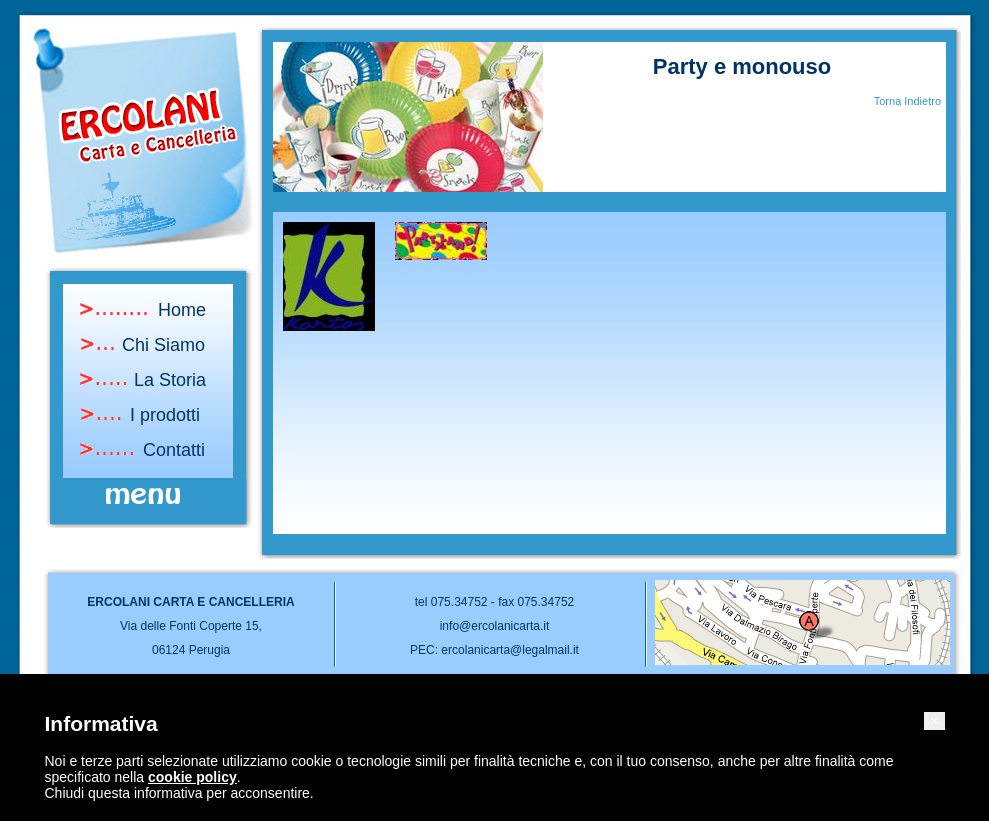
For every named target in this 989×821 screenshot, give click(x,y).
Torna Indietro (907, 101)
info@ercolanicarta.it (495, 626)
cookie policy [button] (192, 777)
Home (182, 310)
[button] (934, 721)
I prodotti (165, 415)
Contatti (174, 450)
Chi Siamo (163, 345)
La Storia (170, 380)
